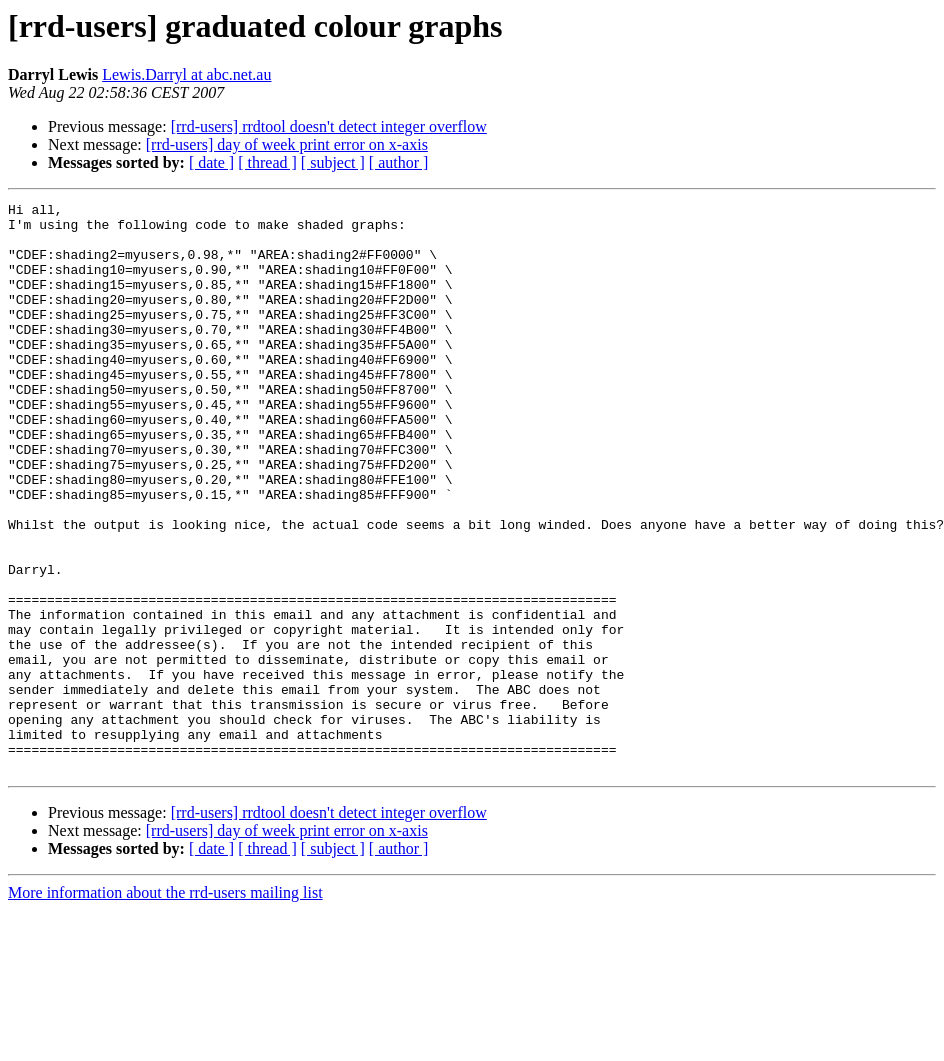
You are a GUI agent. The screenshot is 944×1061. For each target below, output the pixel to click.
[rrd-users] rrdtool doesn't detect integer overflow (329, 126)
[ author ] (399, 162)
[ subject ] (333, 162)
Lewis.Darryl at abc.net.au (186, 74)
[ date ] (211, 162)
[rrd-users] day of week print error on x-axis (287, 144)
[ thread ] (267, 162)
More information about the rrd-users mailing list (165, 1006)
